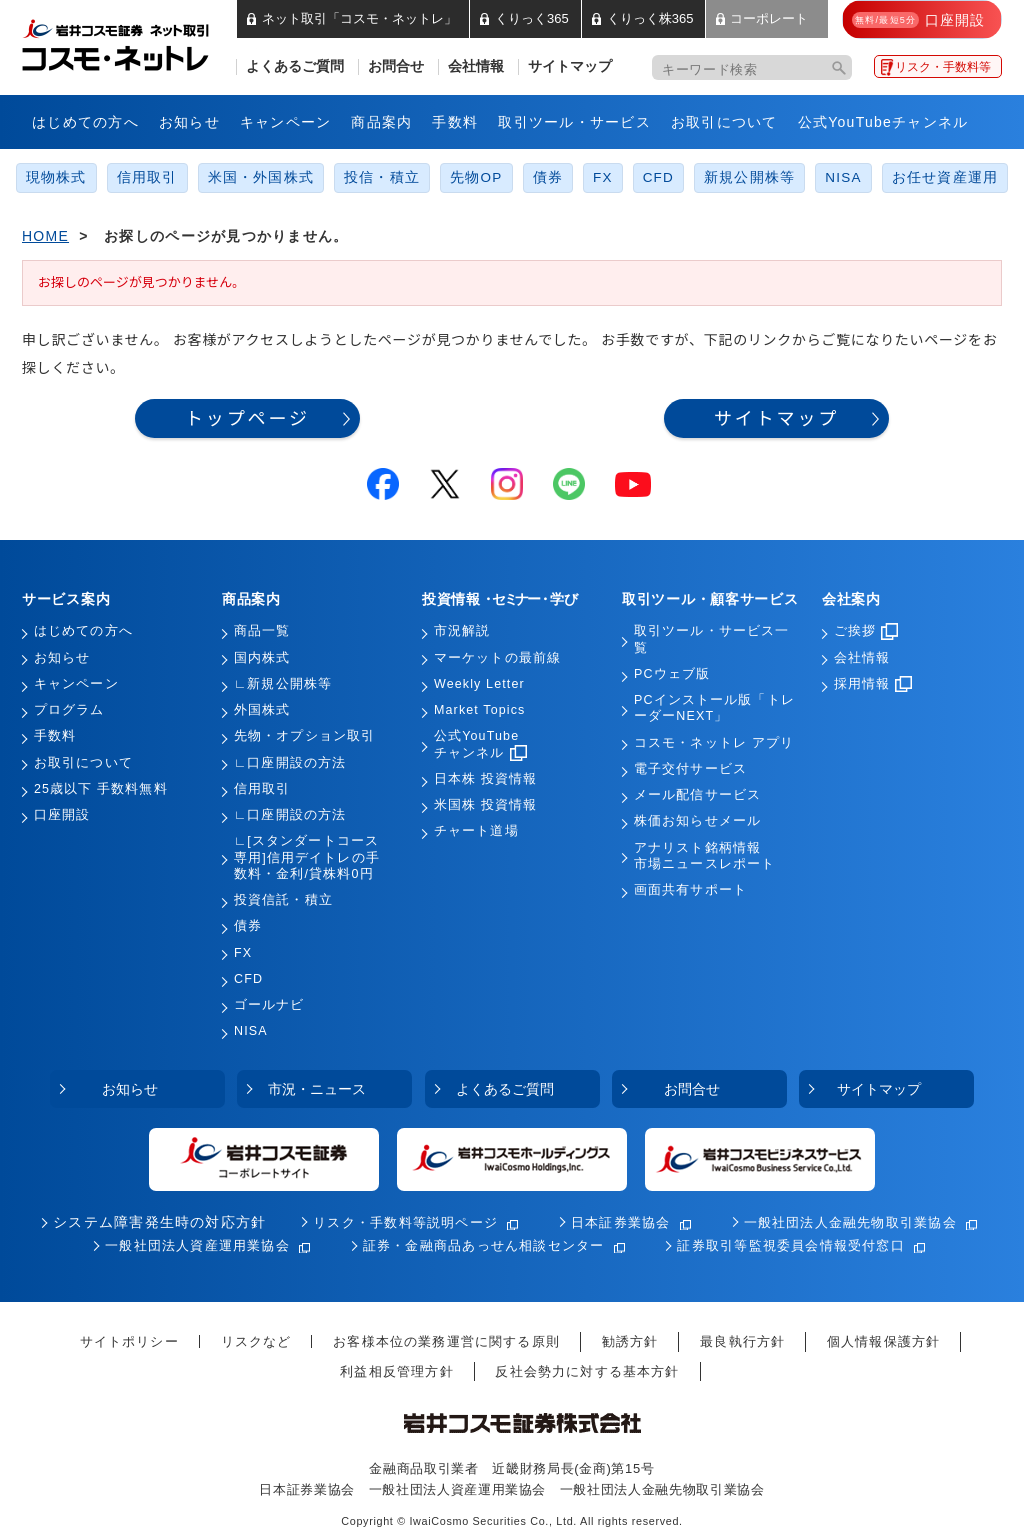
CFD (658, 177)
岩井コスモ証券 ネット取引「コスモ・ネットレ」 (139, 43)
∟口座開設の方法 (290, 763)
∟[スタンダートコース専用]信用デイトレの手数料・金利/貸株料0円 (307, 857)
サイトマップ (570, 66)
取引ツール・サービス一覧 (711, 639)
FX (603, 177)
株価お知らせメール (697, 821)
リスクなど (256, 1341)
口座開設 (62, 815)
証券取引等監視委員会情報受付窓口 (790, 1245)
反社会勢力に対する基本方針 (587, 1371)
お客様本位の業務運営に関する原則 (446, 1341)
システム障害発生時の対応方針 (159, 1222)
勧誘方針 (630, 1341)
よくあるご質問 (295, 66)
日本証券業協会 (621, 1222)
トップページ (247, 418)
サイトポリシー (129, 1341)
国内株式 (262, 658)
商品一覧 (262, 631)
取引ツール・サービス (574, 122)
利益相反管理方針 (396, 1371)
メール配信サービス (697, 795)
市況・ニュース (317, 1089)
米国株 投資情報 (485, 805)
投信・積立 (382, 177)
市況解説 (462, 631)
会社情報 (476, 66)
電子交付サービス (690, 769)
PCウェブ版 (672, 674)
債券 (548, 177)
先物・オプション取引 (304, 736)
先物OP (476, 177)
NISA (843, 177)
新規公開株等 (749, 177)
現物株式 (56, 177)
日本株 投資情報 (485, 779)
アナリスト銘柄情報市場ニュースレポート (704, 856)
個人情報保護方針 (883, 1341)
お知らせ (189, 122)
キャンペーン (286, 122)
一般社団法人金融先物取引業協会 (850, 1222)
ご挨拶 (866, 631)
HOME (45, 236)
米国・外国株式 (261, 177)
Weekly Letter (479, 684)
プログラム (69, 710)
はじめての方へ (85, 122)
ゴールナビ (269, 1005)
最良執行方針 (742, 1341)
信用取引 (147, 177)
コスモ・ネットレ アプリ (714, 743)
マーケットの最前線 (497, 658)
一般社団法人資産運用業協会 (197, 1245)
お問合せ (396, 66)
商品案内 (381, 122)
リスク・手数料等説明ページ (405, 1222)
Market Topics (479, 710)
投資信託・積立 (283, 900)
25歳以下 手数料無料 (101, 789)
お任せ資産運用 (945, 177)
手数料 (455, 122)
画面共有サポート (690, 890)
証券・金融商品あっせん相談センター (484, 1245)
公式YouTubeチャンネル (883, 122)
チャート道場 (476, 831)
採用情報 (873, 684)
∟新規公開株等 (283, 684)
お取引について (724, 122)
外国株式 (262, 710)
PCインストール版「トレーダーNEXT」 (714, 708)
